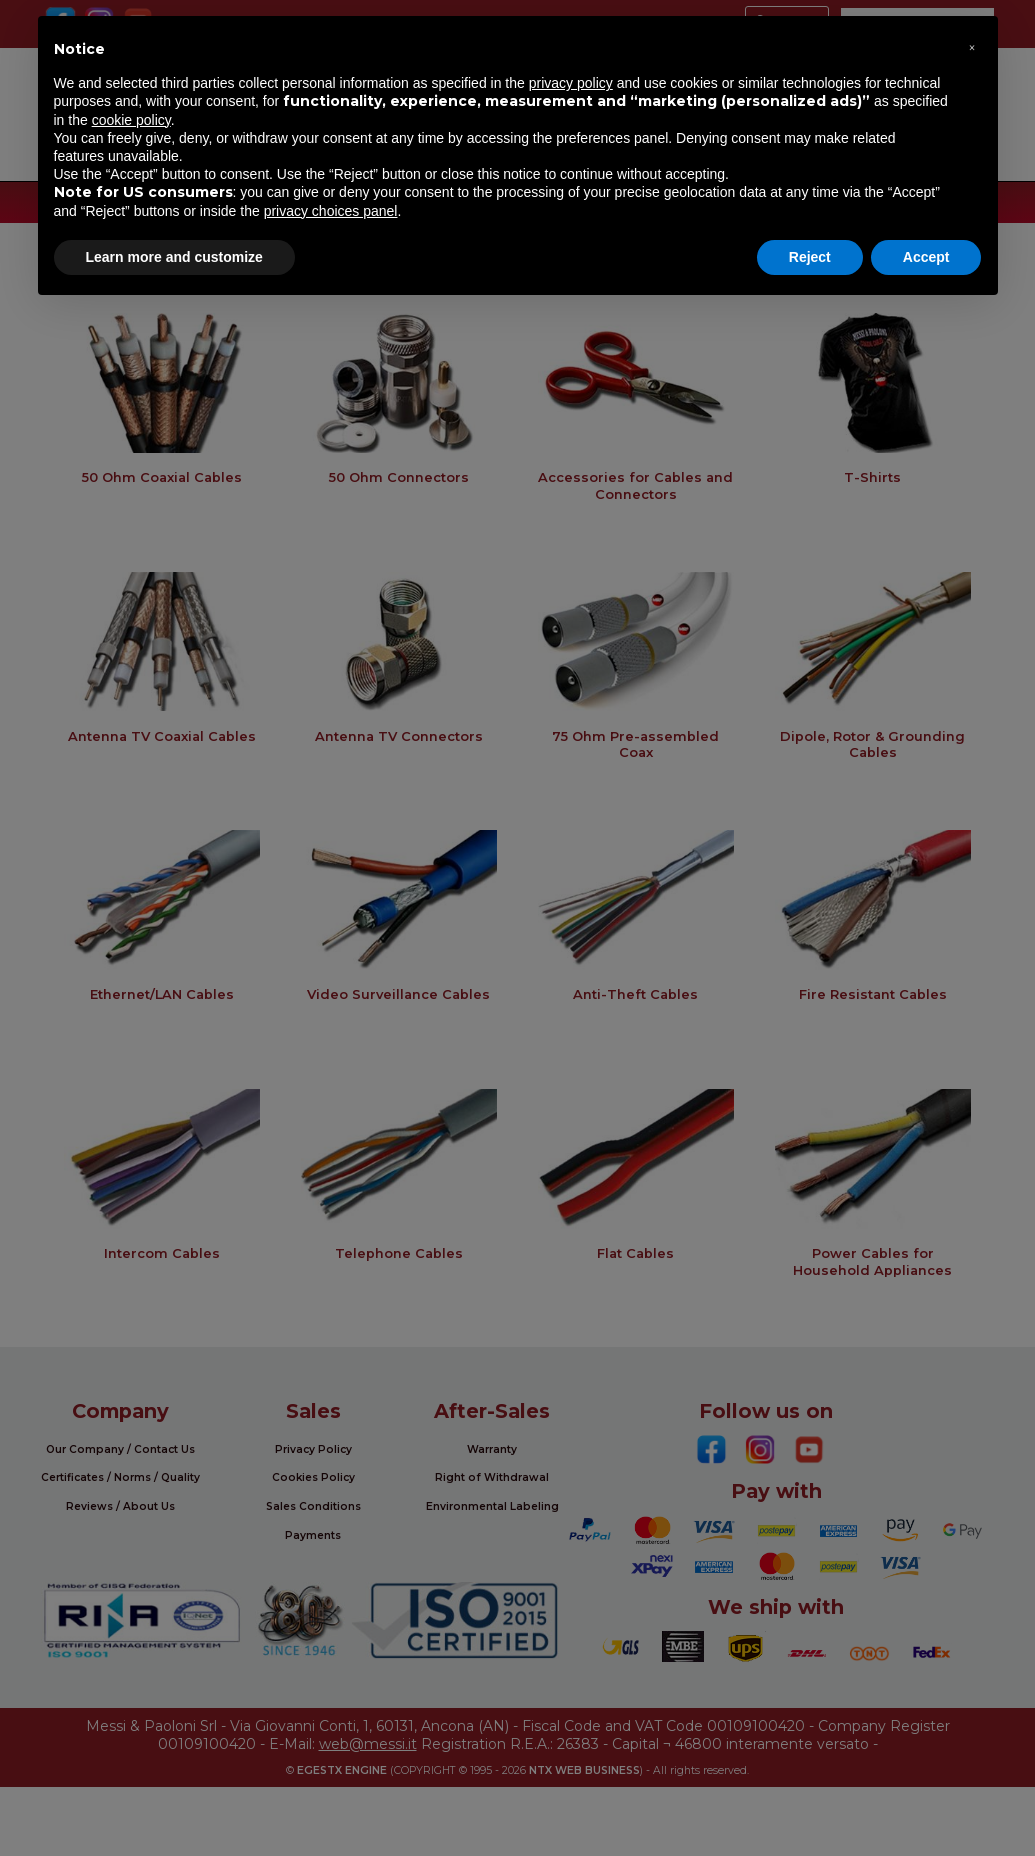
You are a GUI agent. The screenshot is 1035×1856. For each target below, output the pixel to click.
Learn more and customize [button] (174, 257)
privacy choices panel (331, 211)
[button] (972, 48)
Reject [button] (810, 257)
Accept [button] (926, 257)
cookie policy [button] (131, 120)
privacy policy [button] (571, 83)
